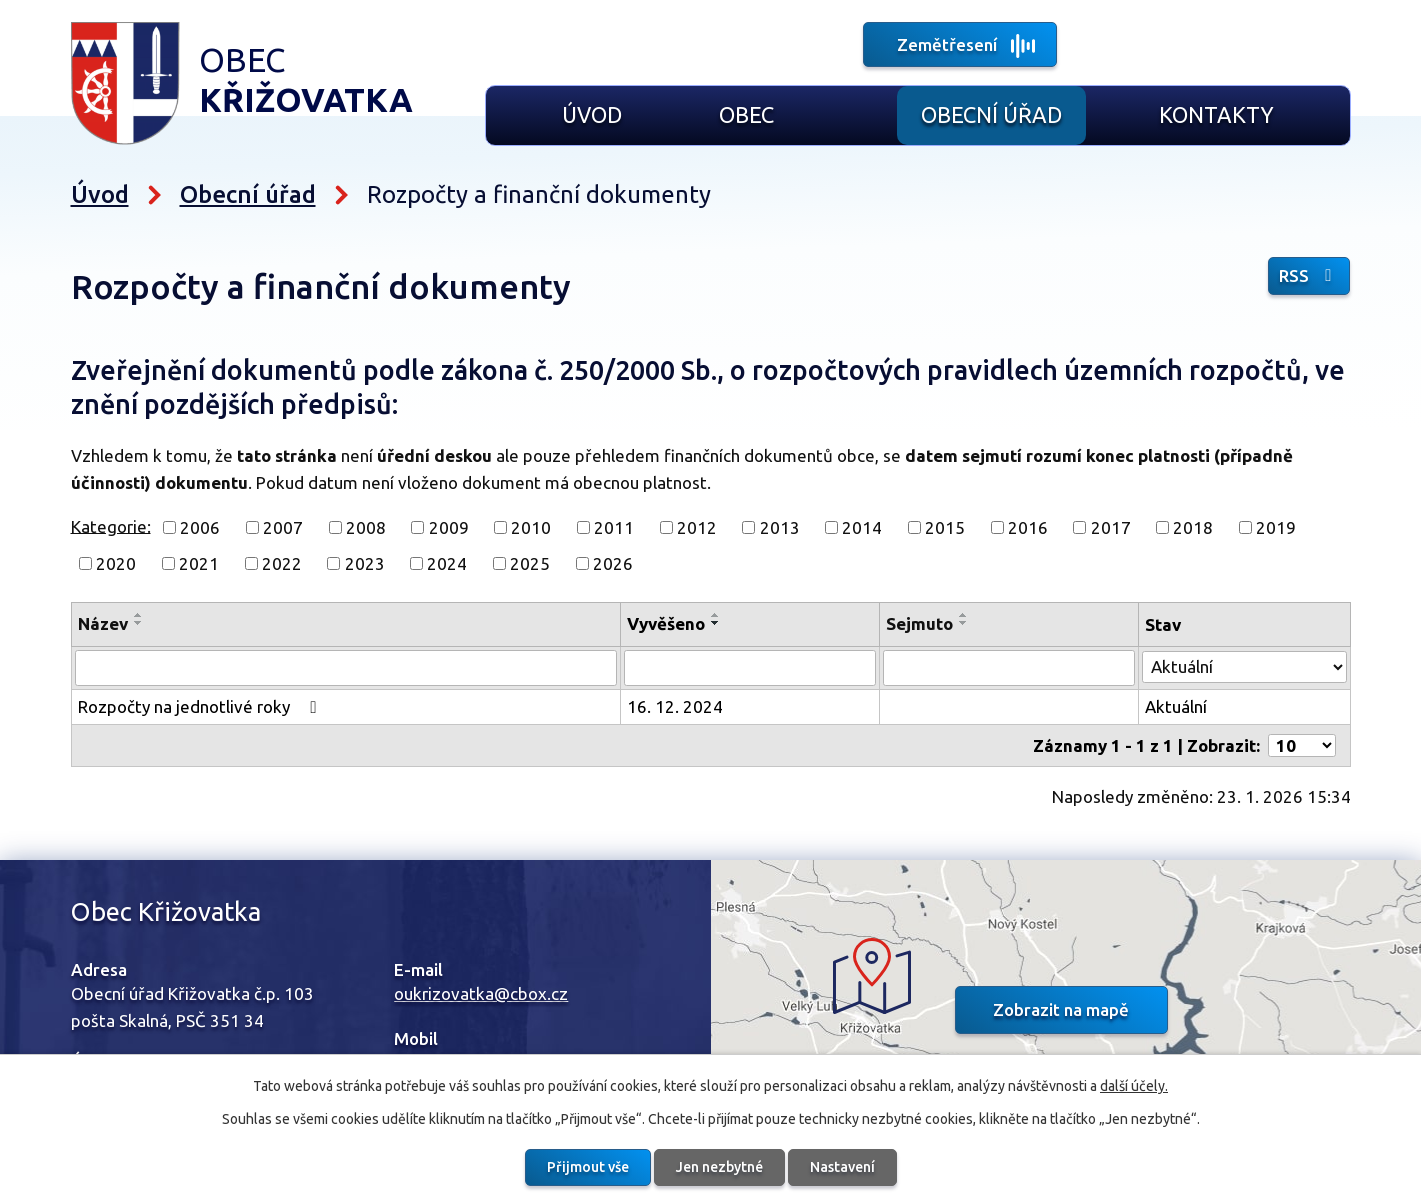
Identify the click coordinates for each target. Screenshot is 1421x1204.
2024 (447, 563)
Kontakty (1216, 115)
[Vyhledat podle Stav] (1243, 666)
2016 (1028, 527)
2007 (283, 527)
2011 (614, 527)
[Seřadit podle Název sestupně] (139, 623)
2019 (1276, 527)
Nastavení (842, 1167)
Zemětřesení (947, 44)
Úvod (592, 115)
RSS (1310, 275)
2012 (697, 527)
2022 (282, 563)
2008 (366, 527)
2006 (200, 527)
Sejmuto (920, 623)
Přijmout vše (588, 1167)
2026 (613, 563)
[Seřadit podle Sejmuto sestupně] (965, 623)
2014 (862, 527)
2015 (945, 527)
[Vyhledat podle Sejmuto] (1009, 668)
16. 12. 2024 (678, 706)
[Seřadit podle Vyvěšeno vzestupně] (719, 615)
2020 (116, 563)
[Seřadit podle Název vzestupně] (139, 615)
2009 (449, 527)
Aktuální (1175, 706)
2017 (1111, 527)
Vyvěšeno (669, 623)
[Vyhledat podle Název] (347, 668)
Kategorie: (111, 525)
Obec (746, 115)
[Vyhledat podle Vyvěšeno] (752, 668)
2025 (530, 563)
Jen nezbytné (719, 1167)
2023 (365, 563)
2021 (199, 563)
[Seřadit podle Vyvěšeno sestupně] (719, 623)
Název (103, 623)
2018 (1193, 527)
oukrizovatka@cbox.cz (481, 992)
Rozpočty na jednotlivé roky (201, 706)
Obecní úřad (991, 115)
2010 (531, 527)
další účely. (1134, 1086)
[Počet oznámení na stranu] (1302, 744)
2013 (780, 527)
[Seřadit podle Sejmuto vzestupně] (965, 615)
